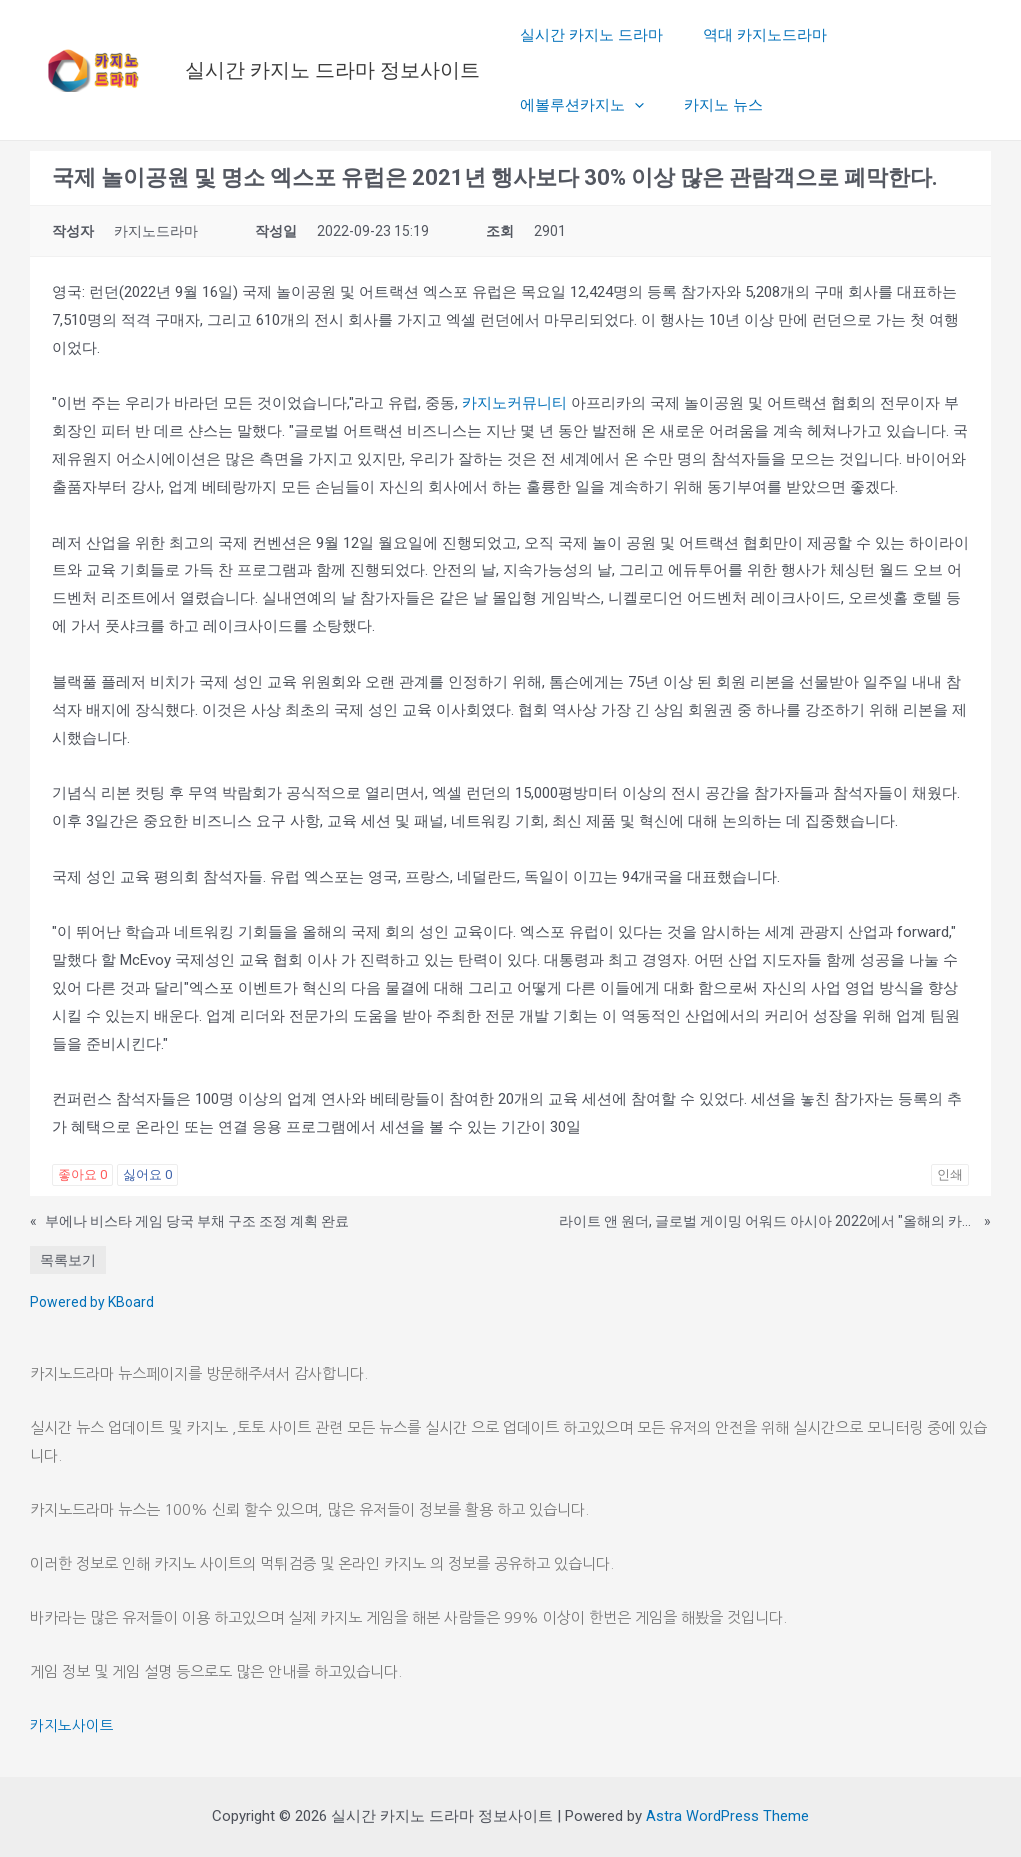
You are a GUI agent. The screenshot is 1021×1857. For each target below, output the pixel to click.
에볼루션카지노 (904, 35)
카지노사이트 (72, 1725)
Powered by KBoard (92, 1302)
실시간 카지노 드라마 (586, 35)
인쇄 (950, 1174)
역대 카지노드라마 (750, 35)
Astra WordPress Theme (727, 1816)
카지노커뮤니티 (514, 403)
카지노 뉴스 (554, 105)
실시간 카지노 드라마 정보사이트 (332, 70)
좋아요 (82, 1174)
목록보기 (68, 1260)
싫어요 (147, 1174)
